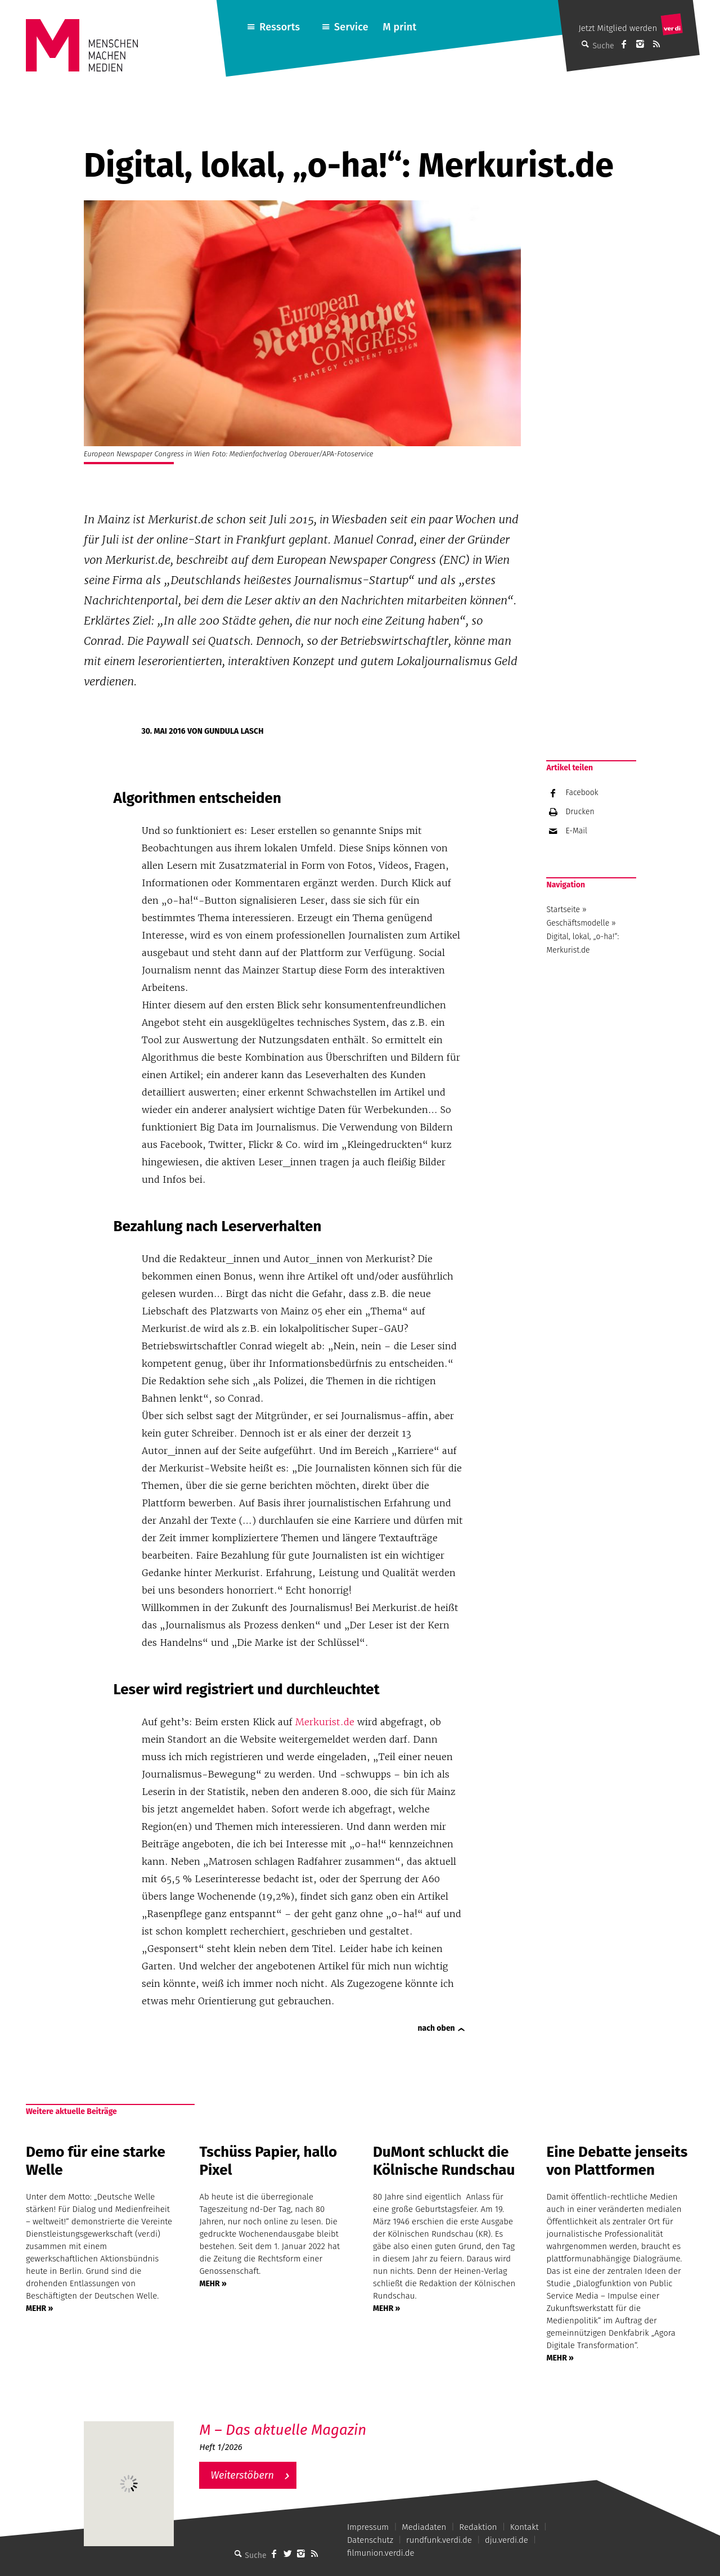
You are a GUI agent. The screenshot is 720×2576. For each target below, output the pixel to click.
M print (399, 27)
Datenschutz (370, 2540)
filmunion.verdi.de (381, 2553)
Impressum (368, 2527)
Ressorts (279, 27)
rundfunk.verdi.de (439, 2540)
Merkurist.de (324, 1721)
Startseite (563, 909)
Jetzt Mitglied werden (617, 28)
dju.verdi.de (506, 2540)
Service (351, 27)
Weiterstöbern (242, 2475)
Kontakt (524, 2527)
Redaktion (478, 2527)
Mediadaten (424, 2527)
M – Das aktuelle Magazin (282, 2430)
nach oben (436, 2028)
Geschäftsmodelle (577, 923)
